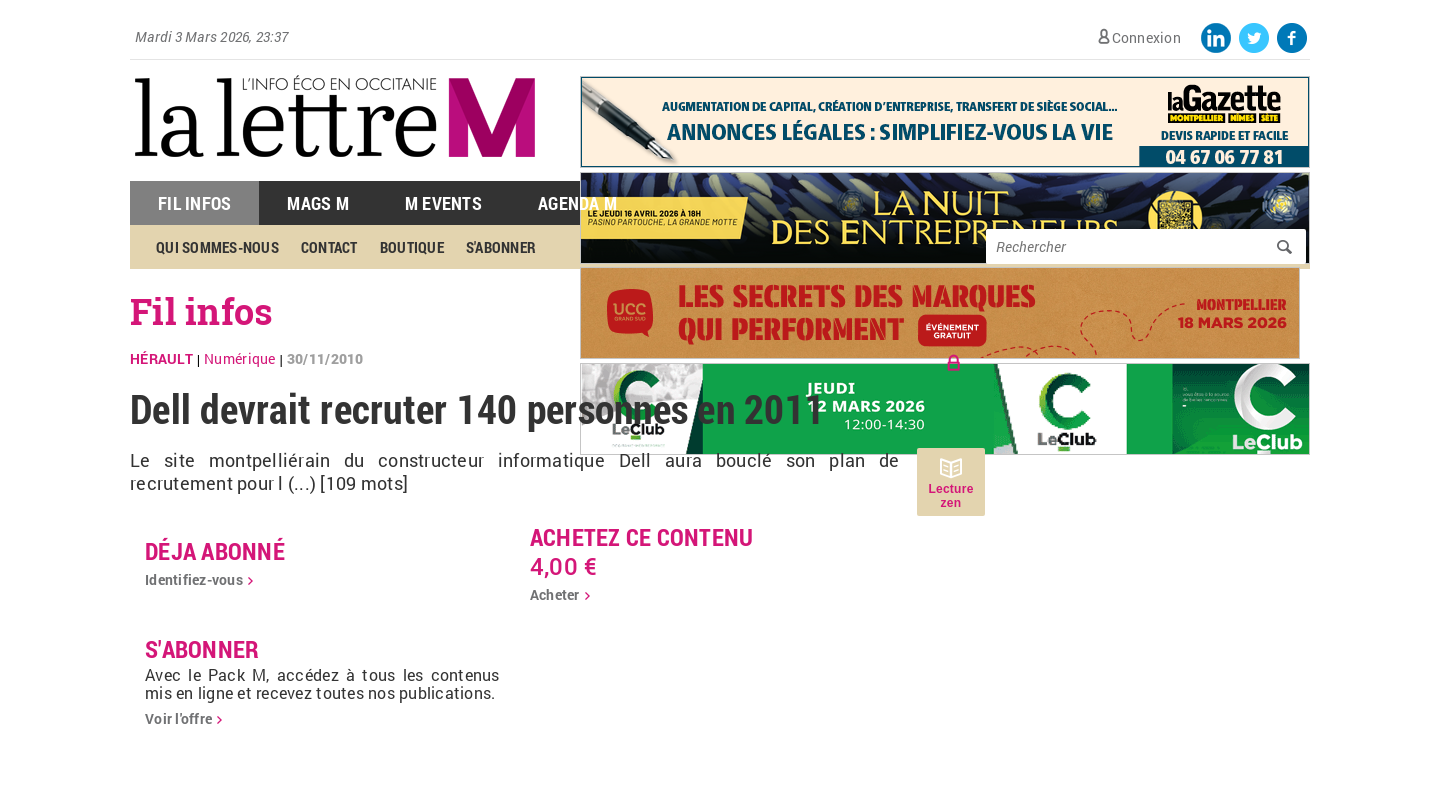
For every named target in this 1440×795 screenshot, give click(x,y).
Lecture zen (950, 496)
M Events (443, 203)
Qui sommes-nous (217, 247)
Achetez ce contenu (642, 537)
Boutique (412, 247)
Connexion (1146, 37)
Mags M (318, 203)
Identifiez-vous (194, 579)
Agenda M (577, 203)
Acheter (555, 594)
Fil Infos (194, 203)
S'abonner (501, 247)
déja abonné (215, 551)
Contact (329, 247)
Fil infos (201, 311)
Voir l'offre (178, 718)
